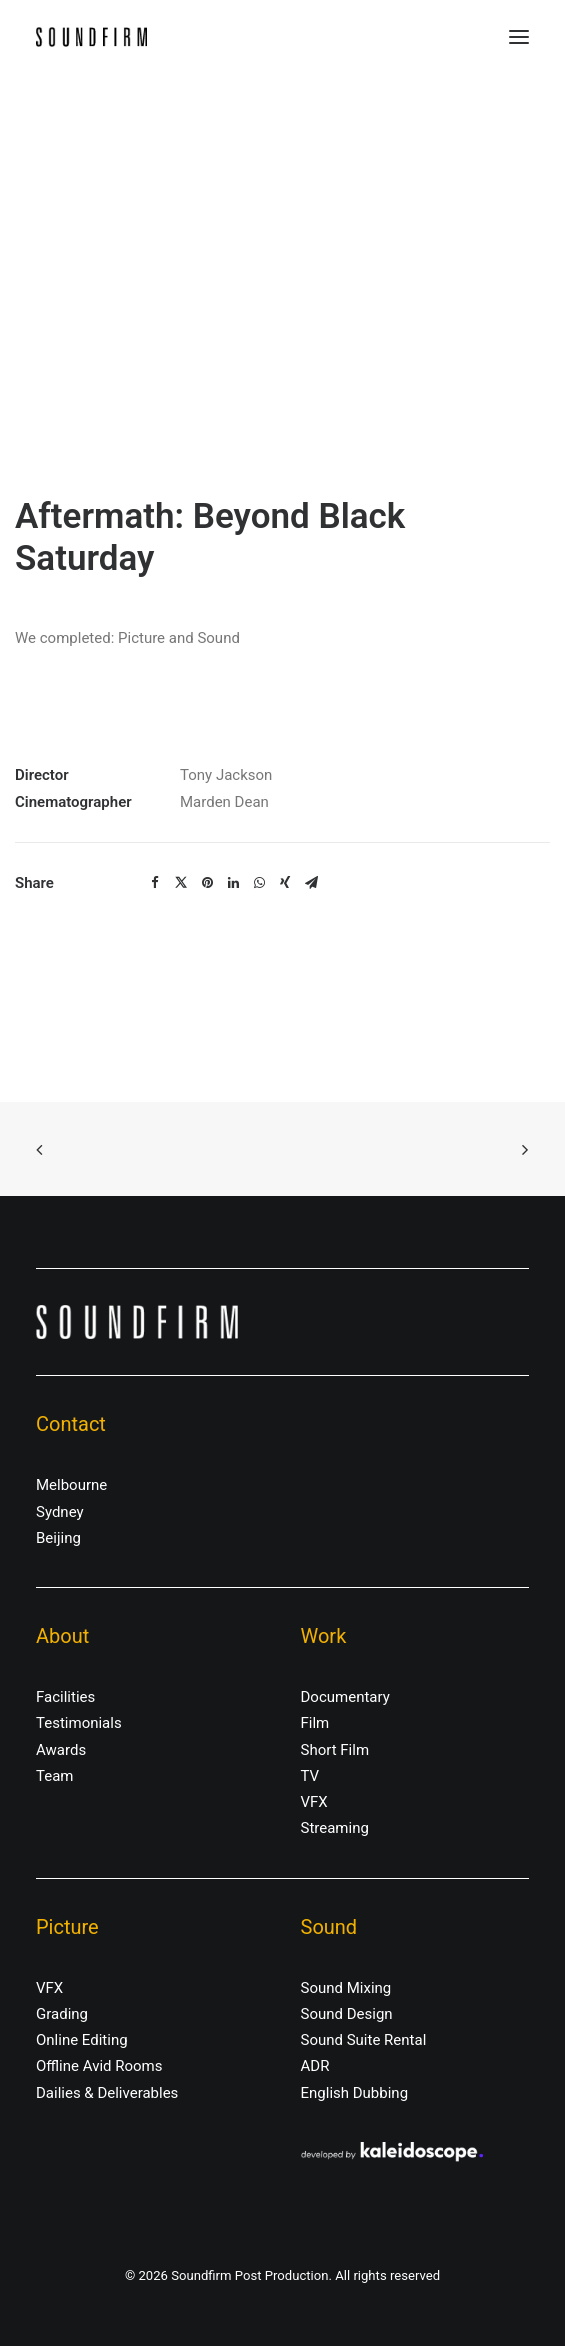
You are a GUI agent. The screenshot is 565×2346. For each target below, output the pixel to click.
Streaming (335, 1828)
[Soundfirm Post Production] (91, 37)
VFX (314, 1802)
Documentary (345, 1697)
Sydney (60, 1512)
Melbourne (71, 1485)
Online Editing (82, 2040)
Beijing (58, 1538)
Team (55, 1776)
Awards (61, 1750)
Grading (62, 2014)
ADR (315, 2066)
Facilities (65, 1697)
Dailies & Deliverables (107, 2093)
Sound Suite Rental (364, 2040)
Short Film (335, 1750)
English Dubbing (355, 2093)
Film (315, 1723)
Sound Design (347, 2014)
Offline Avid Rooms (99, 2066)
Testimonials (79, 1723)
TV (310, 1776)
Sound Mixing (346, 1988)
